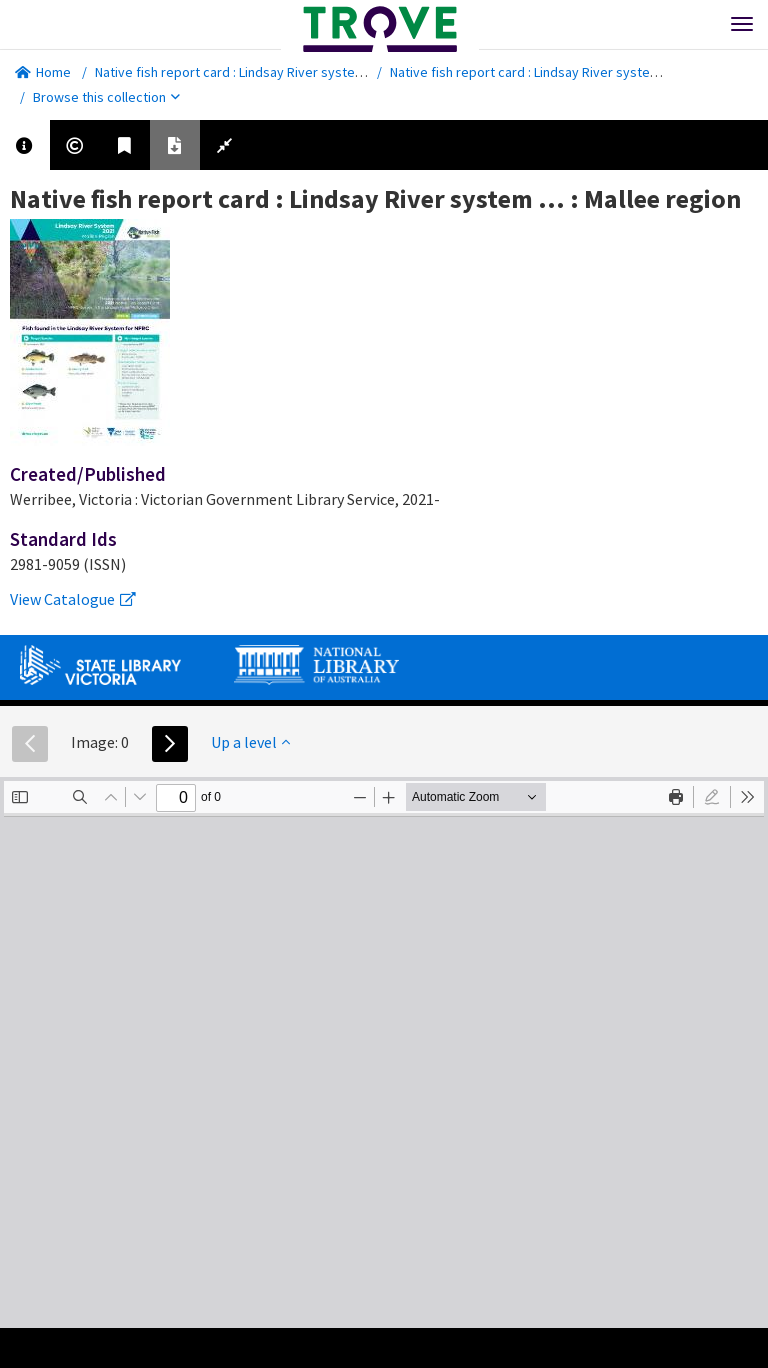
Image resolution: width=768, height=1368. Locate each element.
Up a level (250, 742)
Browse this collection (106, 97)
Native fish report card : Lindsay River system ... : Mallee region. (283, 72)
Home (43, 72)
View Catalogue (73, 599)
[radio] (712, 797)
